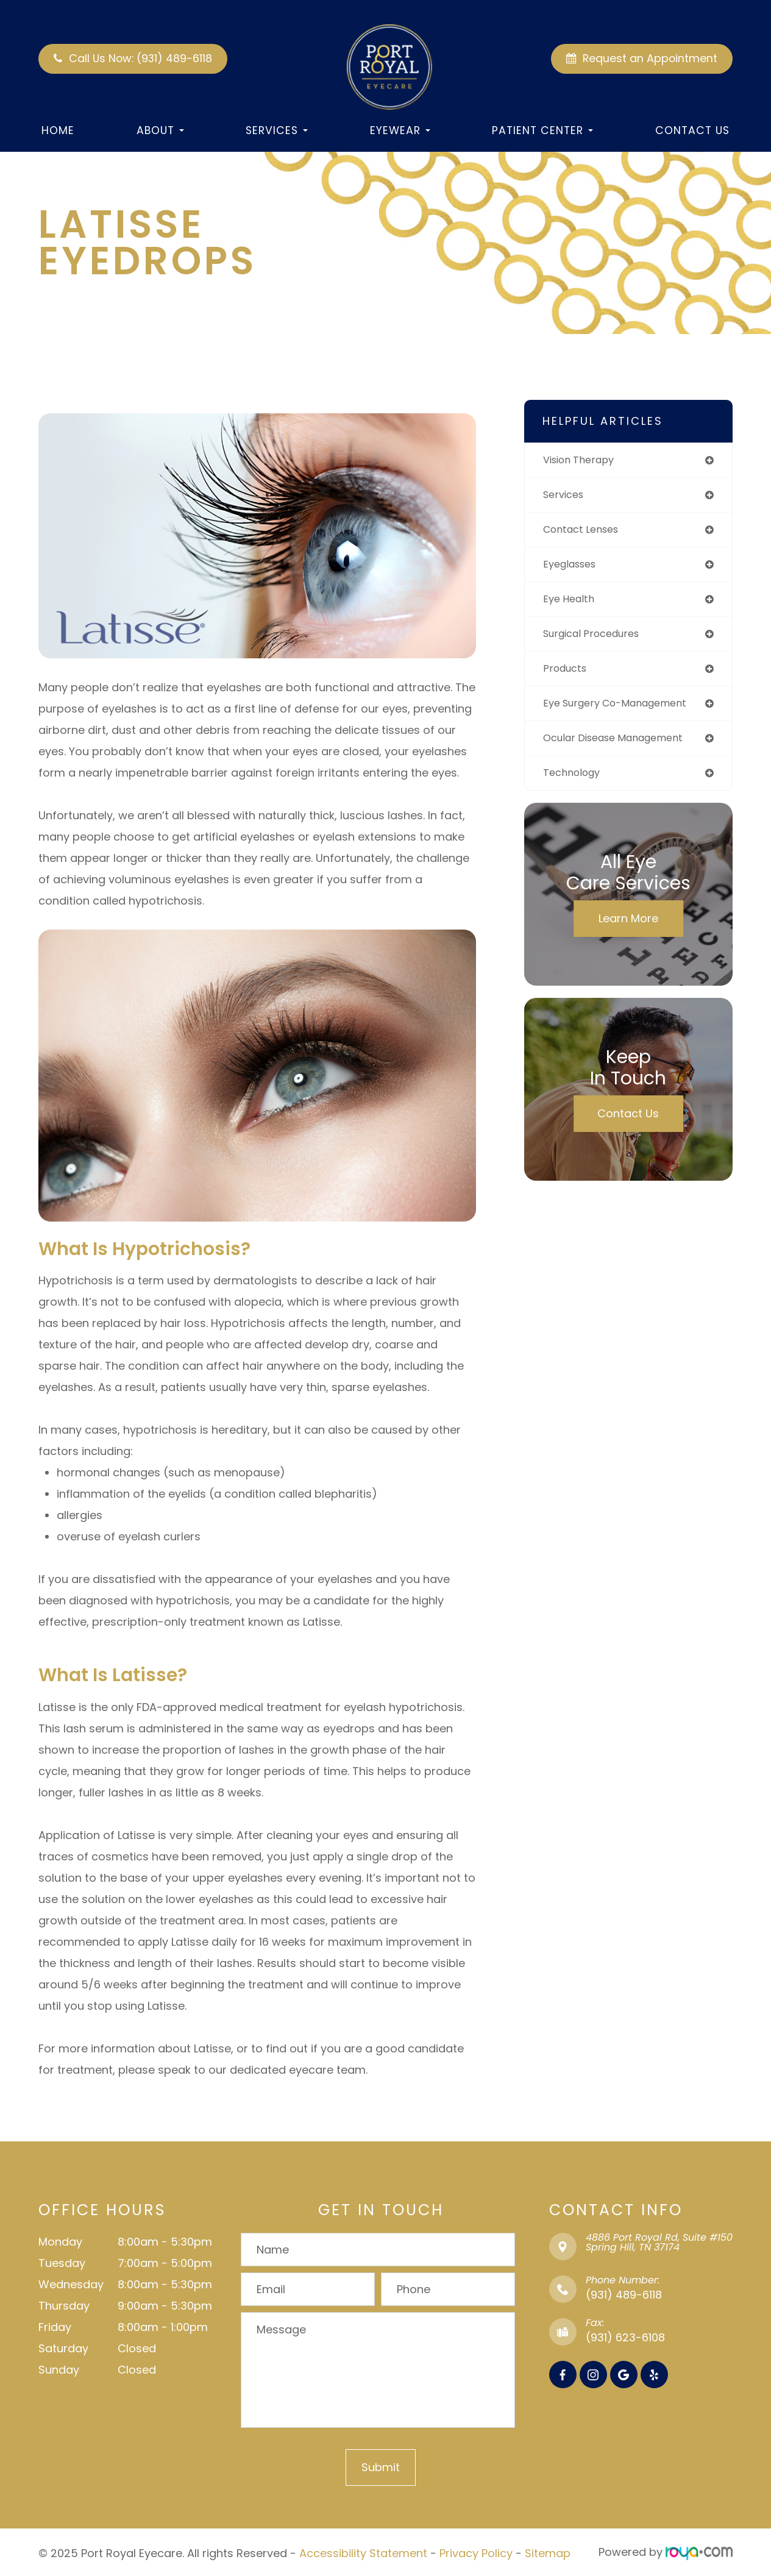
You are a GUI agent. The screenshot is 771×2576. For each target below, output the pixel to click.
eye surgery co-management (623, 710)
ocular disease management (621, 746)
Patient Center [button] (542, 130)
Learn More (628, 928)
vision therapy (582, 460)
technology (574, 782)
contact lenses (585, 531)
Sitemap (547, 2552)
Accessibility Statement (363, 2552)
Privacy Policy (476, 2552)
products (567, 675)
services (565, 496)
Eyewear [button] (400, 130)
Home (57, 130)
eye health (571, 603)
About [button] (160, 130)
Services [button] (277, 130)
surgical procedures (596, 639)
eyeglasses (573, 567)
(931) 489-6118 (624, 2294)
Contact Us (692, 130)
